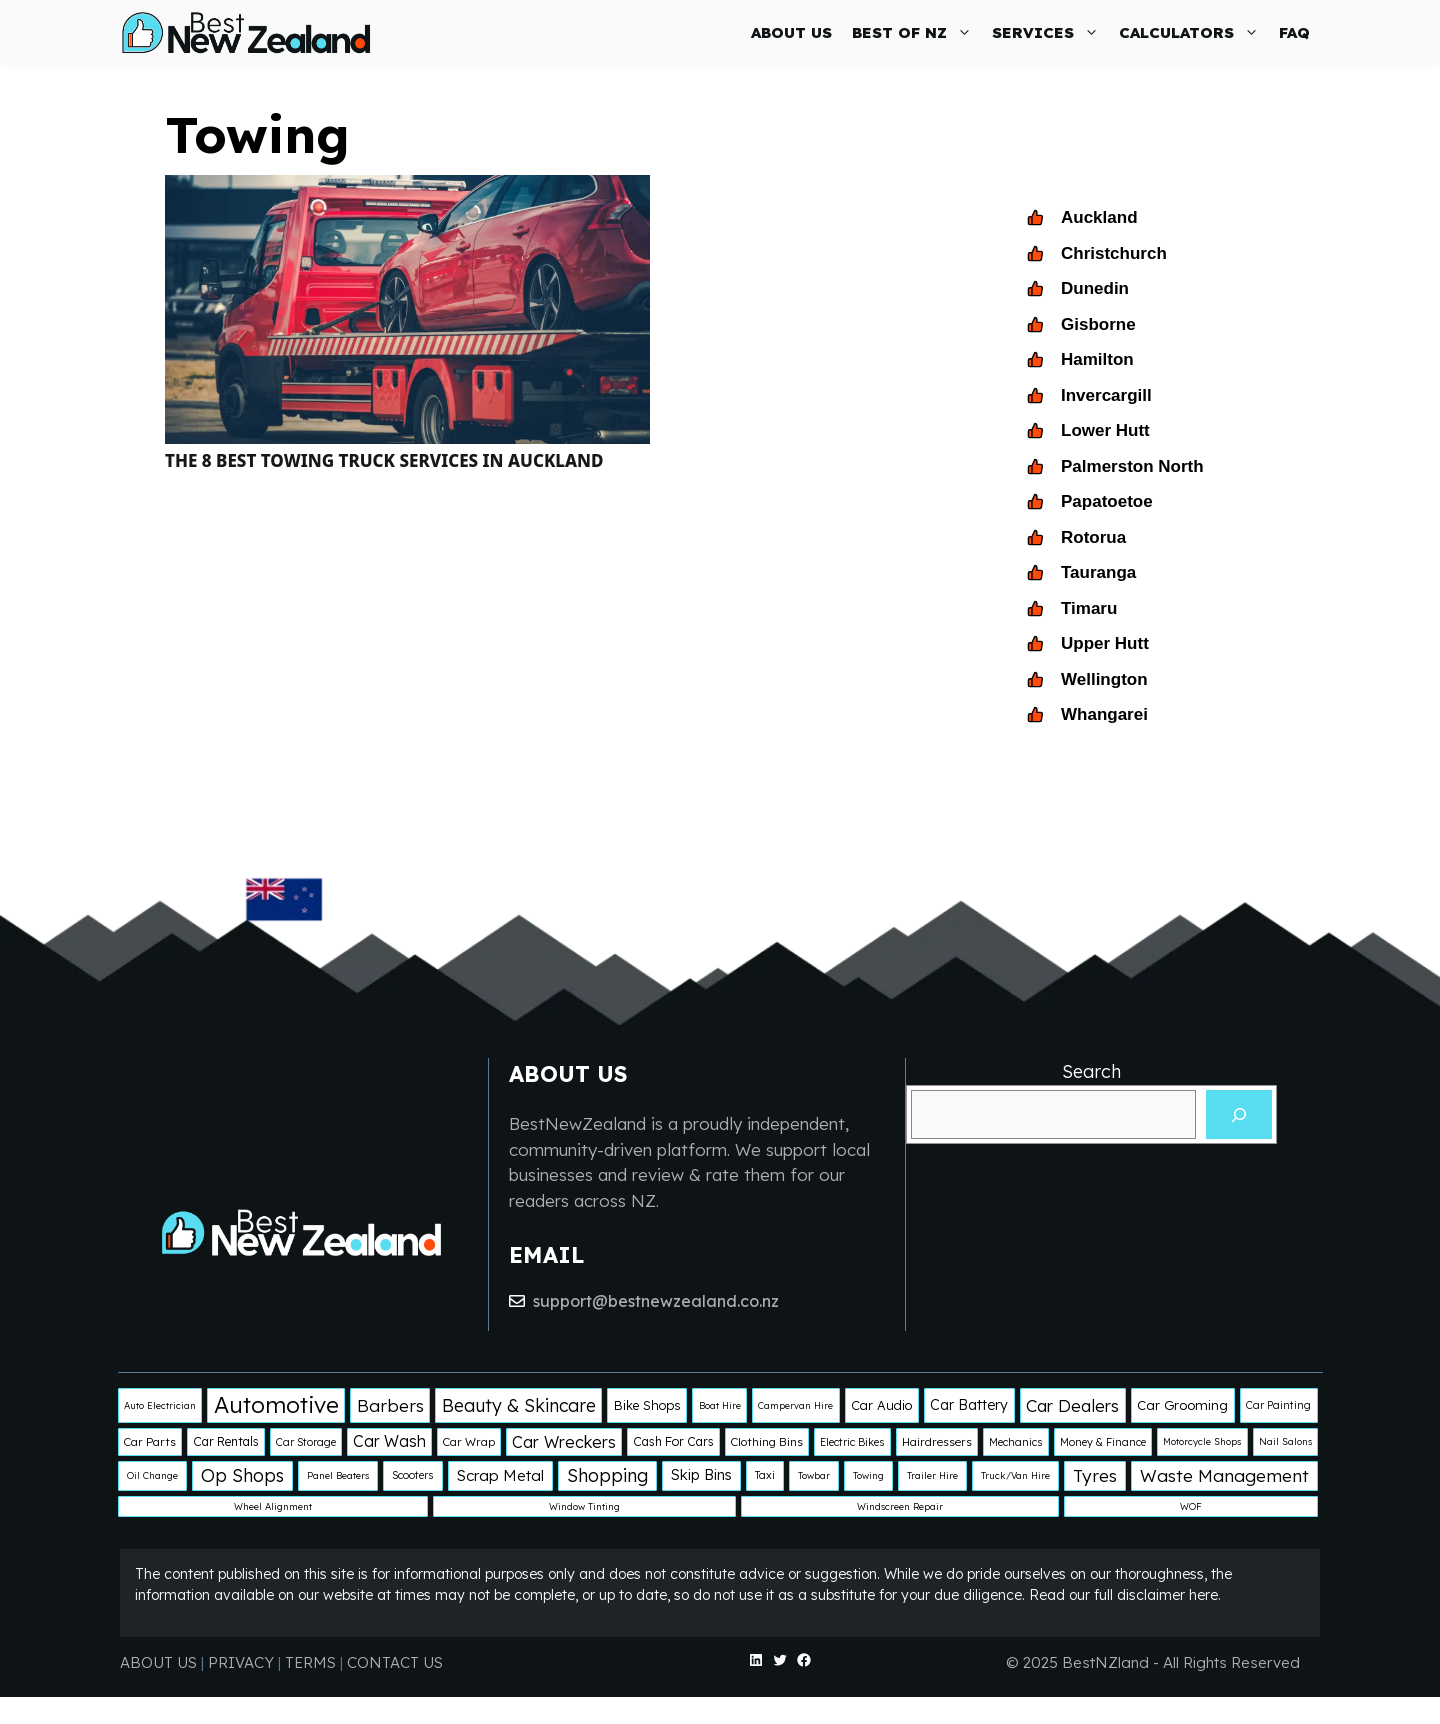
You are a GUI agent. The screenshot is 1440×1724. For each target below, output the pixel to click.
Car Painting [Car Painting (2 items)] (1278, 1405)
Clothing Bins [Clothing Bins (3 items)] (767, 1441)
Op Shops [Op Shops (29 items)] (242, 1475)
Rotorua (1093, 537)
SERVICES (1050, 32)
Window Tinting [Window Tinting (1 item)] (584, 1506)
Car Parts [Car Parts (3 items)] (150, 1441)
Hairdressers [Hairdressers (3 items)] (937, 1441)
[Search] (1239, 1114)
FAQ (1294, 32)
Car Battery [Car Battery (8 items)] (969, 1405)
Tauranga (1098, 572)
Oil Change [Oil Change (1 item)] (152, 1475)
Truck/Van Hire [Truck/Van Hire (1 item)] (1015, 1475)
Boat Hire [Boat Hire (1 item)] (720, 1405)
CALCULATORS (1194, 32)
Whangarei (1104, 714)
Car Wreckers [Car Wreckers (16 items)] (564, 1442)
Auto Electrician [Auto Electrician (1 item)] (160, 1405)
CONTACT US (395, 1662)
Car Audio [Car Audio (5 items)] (881, 1405)
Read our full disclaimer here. (1125, 1595)
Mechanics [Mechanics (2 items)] (1016, 1442)
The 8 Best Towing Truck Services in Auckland (384, 460)
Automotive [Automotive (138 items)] (276, 1404)
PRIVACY (243, 1662)
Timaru (1089, 608)
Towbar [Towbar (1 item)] (814, 1475)
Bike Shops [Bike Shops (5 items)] (647, 1405)
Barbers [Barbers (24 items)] (390, 1405)
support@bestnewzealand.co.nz (656, 1301)
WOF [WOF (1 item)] (1191, 1506)
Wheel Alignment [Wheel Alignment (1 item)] (273, 1506)
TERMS (310, 1662)
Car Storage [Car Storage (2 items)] (306, 1442)
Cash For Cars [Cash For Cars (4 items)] (673, 1441)
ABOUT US (791, 32)
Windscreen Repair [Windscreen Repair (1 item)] (900, 1506)
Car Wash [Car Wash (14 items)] (389, 1441)
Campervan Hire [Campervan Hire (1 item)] (795, 1405)
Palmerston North (1132, 466)
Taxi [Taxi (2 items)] (765, 1475)
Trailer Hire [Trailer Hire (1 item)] (932, 1475)
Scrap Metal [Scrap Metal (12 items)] (500, 1475)
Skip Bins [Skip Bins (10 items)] (701, 1474)
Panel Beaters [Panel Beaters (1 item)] (338, 1475)
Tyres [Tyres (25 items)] (1095, 1475)
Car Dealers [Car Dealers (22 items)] (1072, 1405)
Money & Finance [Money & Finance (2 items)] (1103, 1442)
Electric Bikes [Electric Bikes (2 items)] (852, 1442)
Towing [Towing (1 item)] (868, 1475)
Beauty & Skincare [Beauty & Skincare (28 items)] (519, 1405)
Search (1091, 1071)
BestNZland (1105, 1662)
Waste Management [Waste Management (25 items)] (1224, 1475)
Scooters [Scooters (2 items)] (413, 1475)
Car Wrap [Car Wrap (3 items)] (469, 1441)
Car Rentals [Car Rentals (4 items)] (226, 1441)
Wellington (1104, 679)
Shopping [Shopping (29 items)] (607, 1475)
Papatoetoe (1107, 501)
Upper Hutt (1105, 643)
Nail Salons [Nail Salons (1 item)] (1285, 1441)
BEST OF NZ (917, 32)
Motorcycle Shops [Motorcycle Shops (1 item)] (1202, 1441)
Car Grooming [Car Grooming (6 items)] (1182, 1405)
